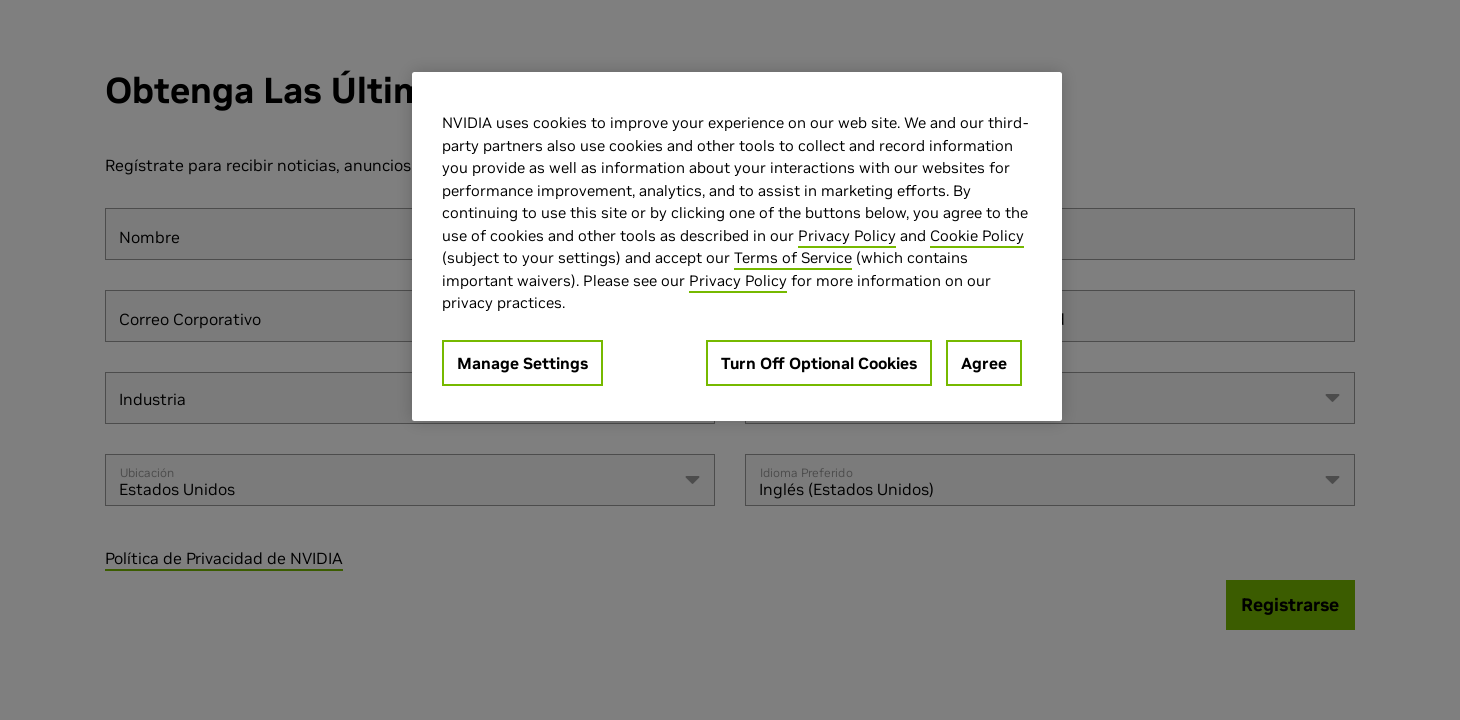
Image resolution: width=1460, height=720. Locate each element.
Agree (984, 363)
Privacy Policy (847, 235)
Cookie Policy (977, 235)
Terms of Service (793, 257)
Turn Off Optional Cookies (819, 363)
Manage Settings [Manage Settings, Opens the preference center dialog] (522, 363)
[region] (737, 246)
